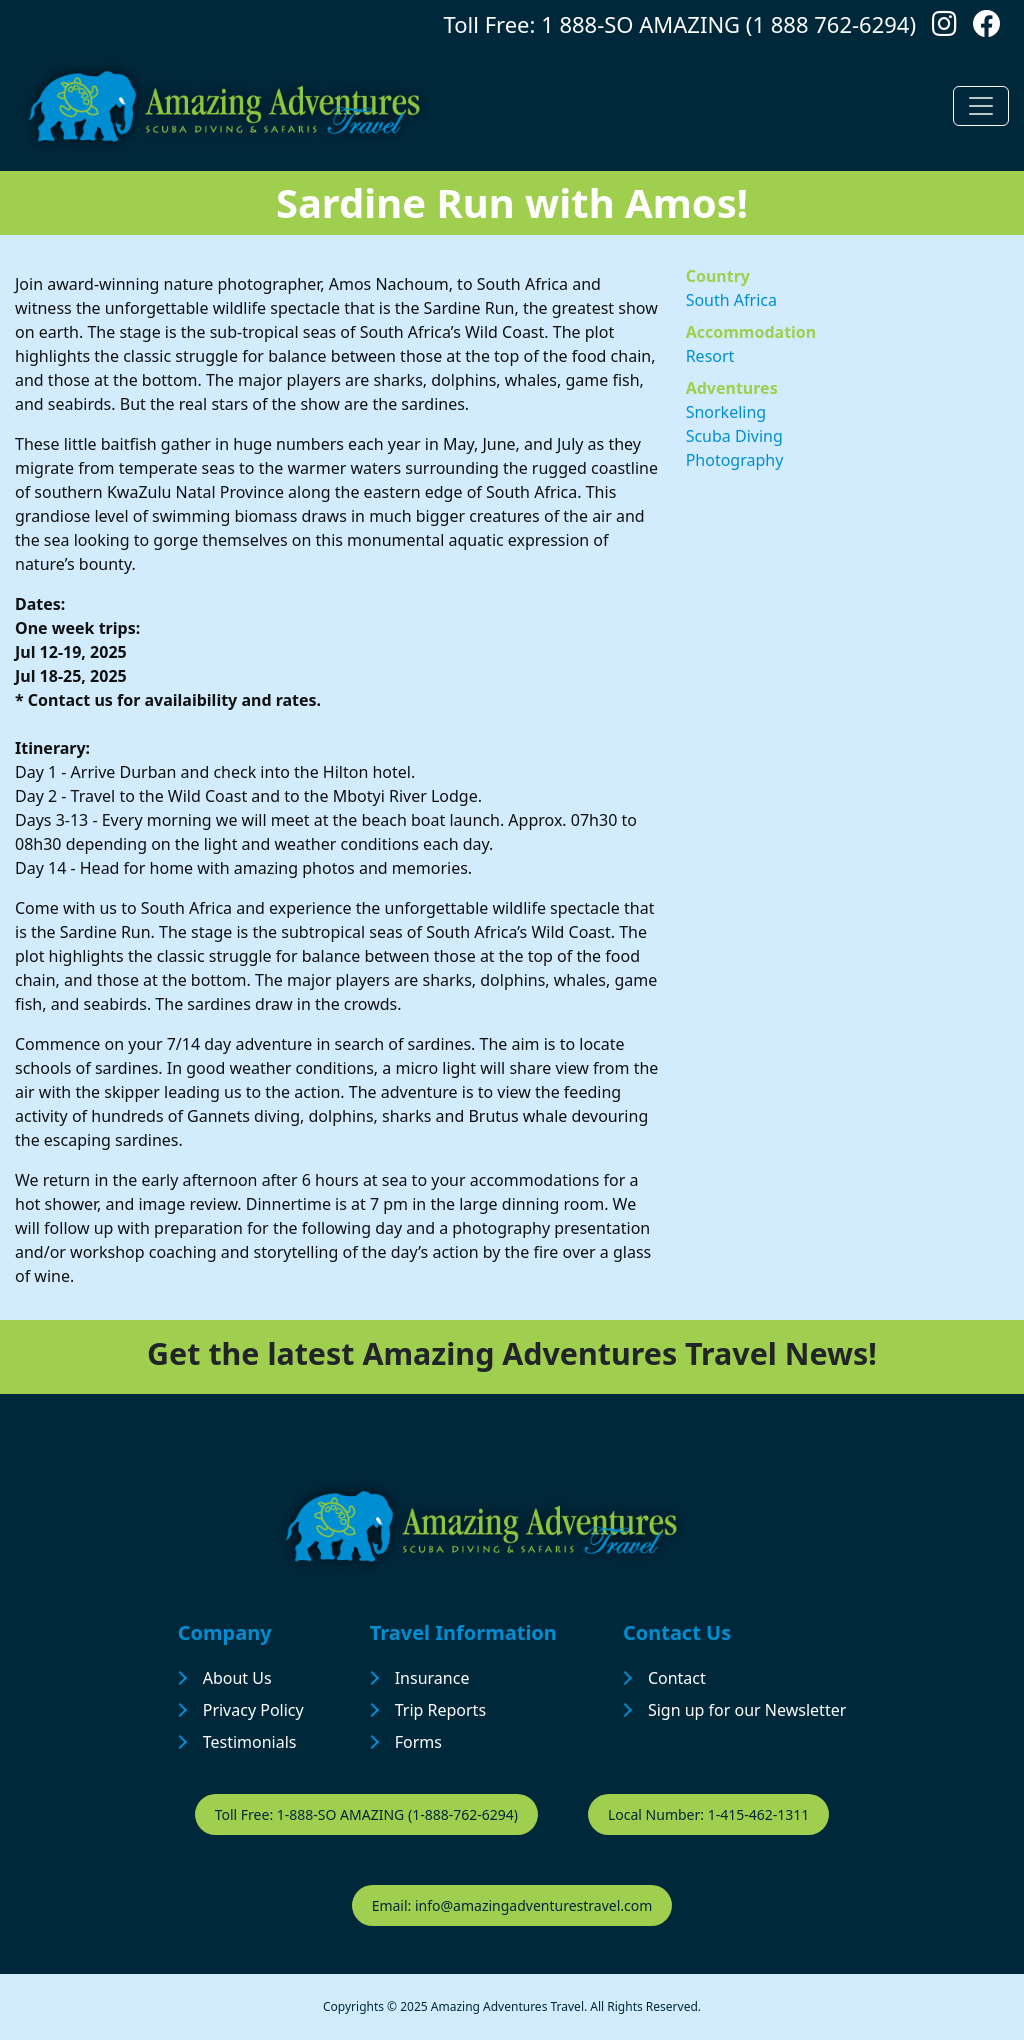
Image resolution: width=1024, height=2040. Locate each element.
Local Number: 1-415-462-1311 (708, 1814)
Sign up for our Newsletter (747, 1710)
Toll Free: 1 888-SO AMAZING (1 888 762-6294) (680, 24)
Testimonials (250, 1742)
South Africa (731, 300)
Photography (735, 460)
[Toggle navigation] (981, 106)
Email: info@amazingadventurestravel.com (512, 1905)
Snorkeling (726, 412)
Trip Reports (440, 1710)
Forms (418, 1742)
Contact (677, 1678)
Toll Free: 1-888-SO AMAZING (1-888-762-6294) (366, 1814)
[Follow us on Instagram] (944, 28)
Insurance (432, 1678)
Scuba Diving (734, 436)
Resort (710, 356)
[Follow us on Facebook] (987, 28)
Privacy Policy (253, 1710)
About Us (237, 1678)
